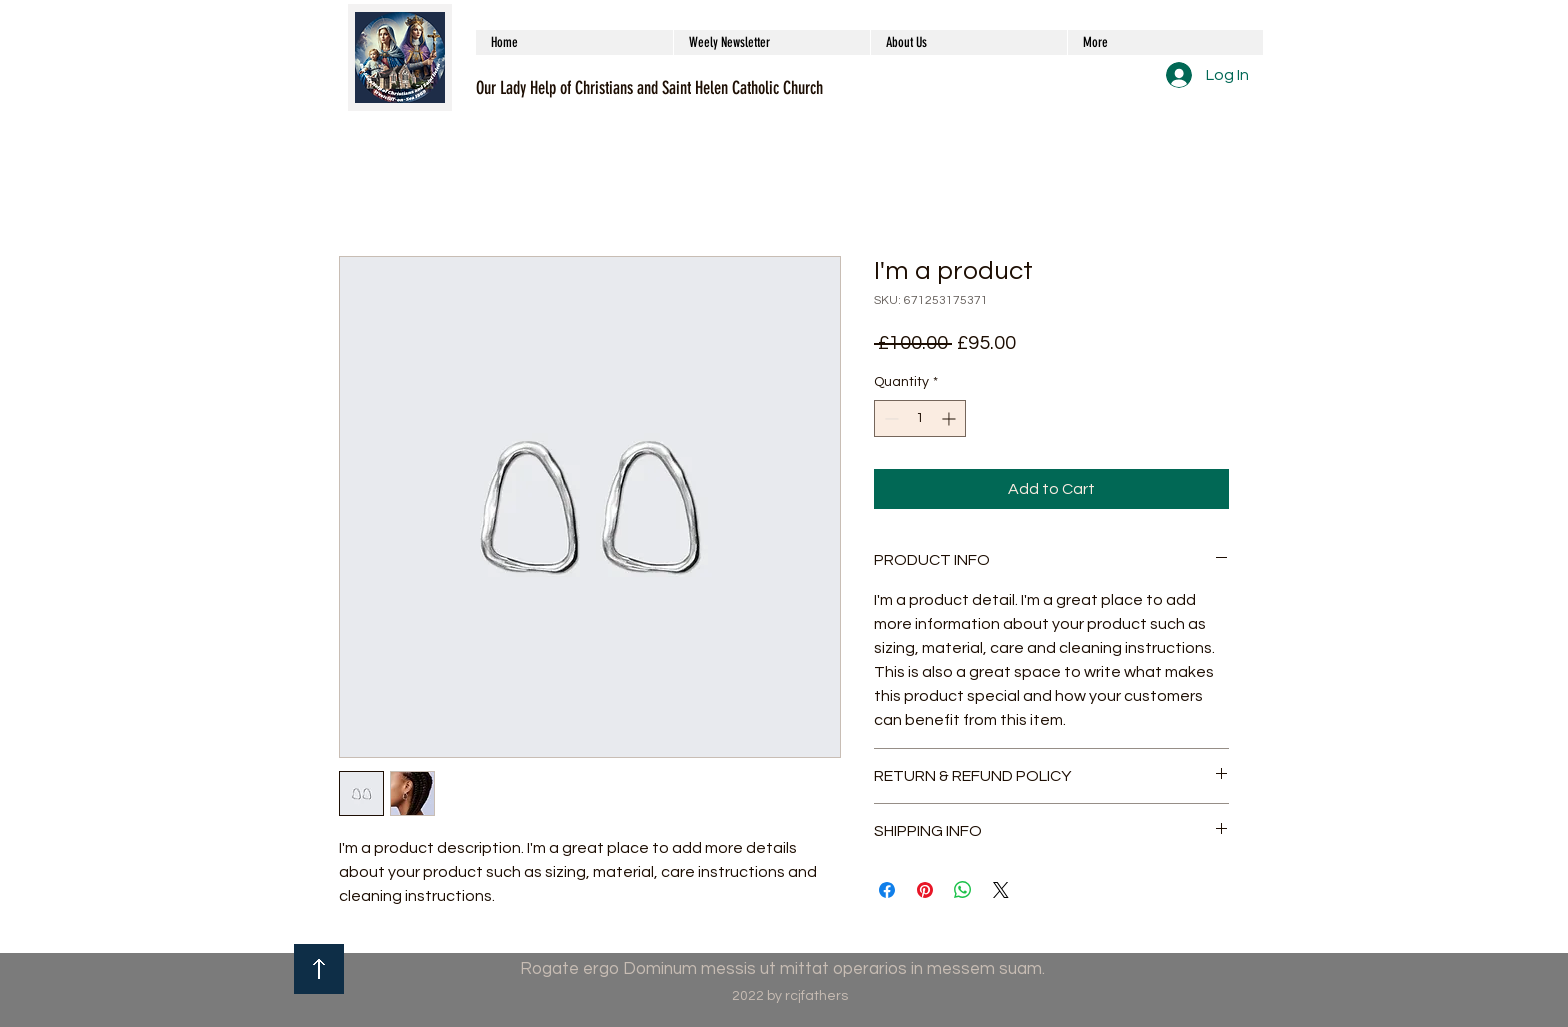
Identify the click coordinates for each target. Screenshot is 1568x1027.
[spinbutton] (920, 418)
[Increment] (950, 418)
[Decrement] (889, 418)
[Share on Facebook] (887, 890)
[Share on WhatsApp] (963, 890)
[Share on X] (1001, 890)
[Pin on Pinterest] (925, 890)
